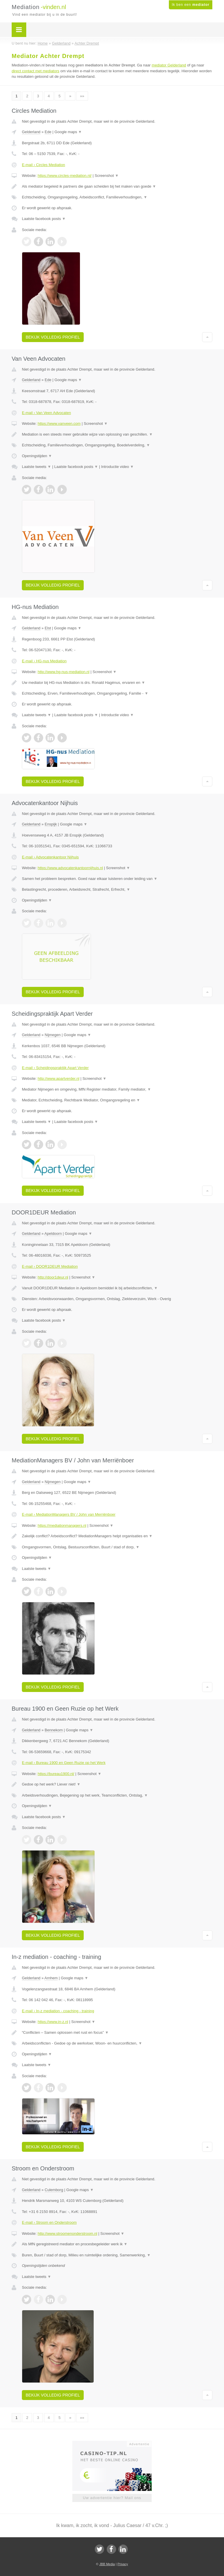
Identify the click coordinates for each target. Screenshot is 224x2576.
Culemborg (54, 2190)
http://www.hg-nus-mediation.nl (64, 672)
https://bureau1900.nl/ (56, 1774)
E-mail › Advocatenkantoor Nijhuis (50, 857)
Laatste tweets (36, 466)
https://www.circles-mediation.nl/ (65, 175)
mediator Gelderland (169, 65)
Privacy (123, 2564)
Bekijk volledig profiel (53, 337)
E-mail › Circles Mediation (43, 165)
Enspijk (51, 824)
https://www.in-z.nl (53, 2021)
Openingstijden (37, 456)
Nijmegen (53, 1035)
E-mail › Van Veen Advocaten (46, 413)
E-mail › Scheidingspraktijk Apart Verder (55, 1068)
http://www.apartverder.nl (58, 1078)
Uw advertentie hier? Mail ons (112, 2498)
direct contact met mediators (35, 71)
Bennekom (54, 1730)
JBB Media (107, 2564)
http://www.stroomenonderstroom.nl (67, 2233)
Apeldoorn (53, 1233)
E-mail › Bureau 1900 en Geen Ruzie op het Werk (64, 1762)
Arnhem (51, 1978)
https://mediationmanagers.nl (62, 1525)
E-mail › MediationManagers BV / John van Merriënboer (69, 1514)
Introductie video (117, 466)
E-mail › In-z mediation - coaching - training (58, 2011)
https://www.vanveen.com (59, 423)
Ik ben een (190, 5)
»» (82, 96)
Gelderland (31, 132)
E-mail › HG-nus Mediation (44, 661)
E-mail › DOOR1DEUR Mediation (50, 1266)
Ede (48, 132)
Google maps (68, 132)
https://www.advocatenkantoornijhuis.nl (70, 868)
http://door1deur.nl (53, 1277)
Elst (48, 628)
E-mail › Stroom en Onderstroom (49, 2222)
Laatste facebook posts (44, 218)
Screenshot (107, 175)
